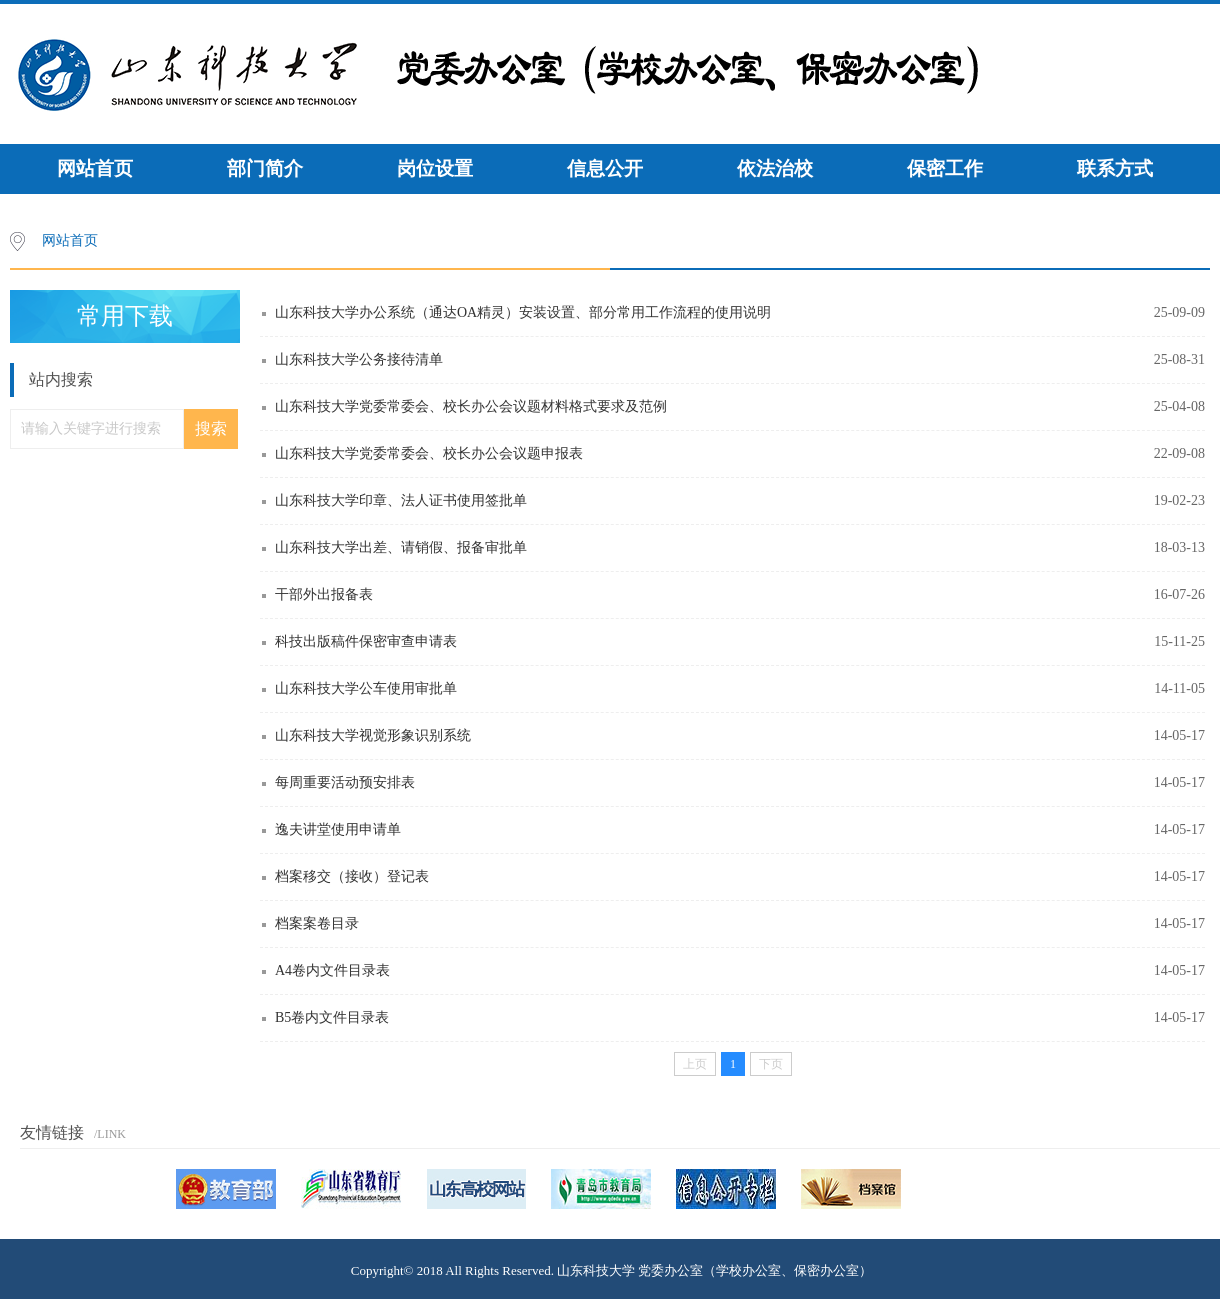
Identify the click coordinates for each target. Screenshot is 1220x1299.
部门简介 (265, 168)
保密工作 (945, 168)
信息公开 (605, 168)
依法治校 (775, 168)
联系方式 (1115, 168)
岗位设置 (435, 168)
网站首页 (95, 168)
